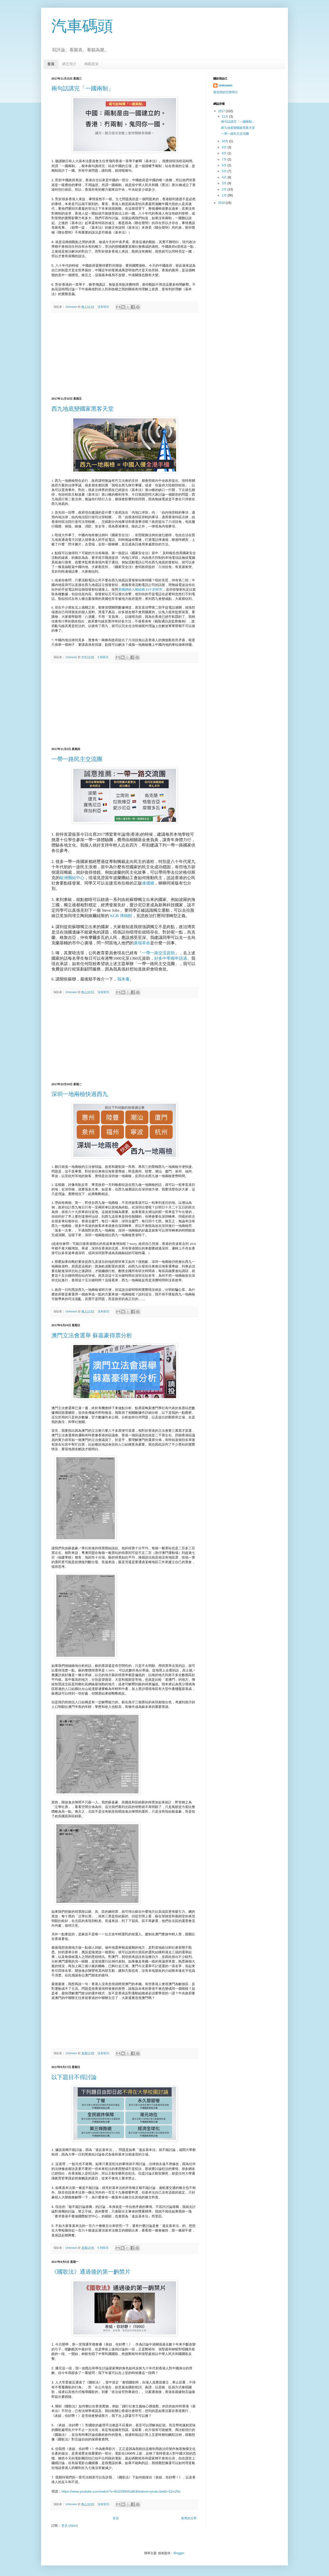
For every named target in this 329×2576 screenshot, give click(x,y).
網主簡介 (69, 64)
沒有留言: (104, 306)
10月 (225, 141)
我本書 (123, 979)
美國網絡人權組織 (131, 589)
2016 (222, 203)
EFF (148, 589)
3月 (224, 183)
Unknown (225, 85)
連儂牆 (148, 883)
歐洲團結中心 (72, 878)
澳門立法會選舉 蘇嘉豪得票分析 (91, 1335)
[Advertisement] (124, 355)
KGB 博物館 (121, 916)
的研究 (157, 589)
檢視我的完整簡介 (225, 92)
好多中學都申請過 (170, 958)
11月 (225, 116)
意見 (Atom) (69, 2525)
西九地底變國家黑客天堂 (82, 409)
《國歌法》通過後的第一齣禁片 (91, 2272)
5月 (224, 171)
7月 (224, 159)
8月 (224, 153)
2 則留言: (104, 657)
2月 (224, 189)
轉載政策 (91, 64)
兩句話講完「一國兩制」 (82, 88)
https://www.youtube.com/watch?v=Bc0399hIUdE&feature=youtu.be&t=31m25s (120, 2491)
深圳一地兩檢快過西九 (79, 1094)
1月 (224, 195)
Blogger (178, 2553)
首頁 (50, 64)
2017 (222, 111)
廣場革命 (142, 943)
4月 (224, 177)
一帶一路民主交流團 (76, 759)
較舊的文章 (189, 2518)
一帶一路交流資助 (158, 953)
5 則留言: (104, 2247)
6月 (224, 165)
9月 (224, 147)
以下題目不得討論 (74, 2077)
